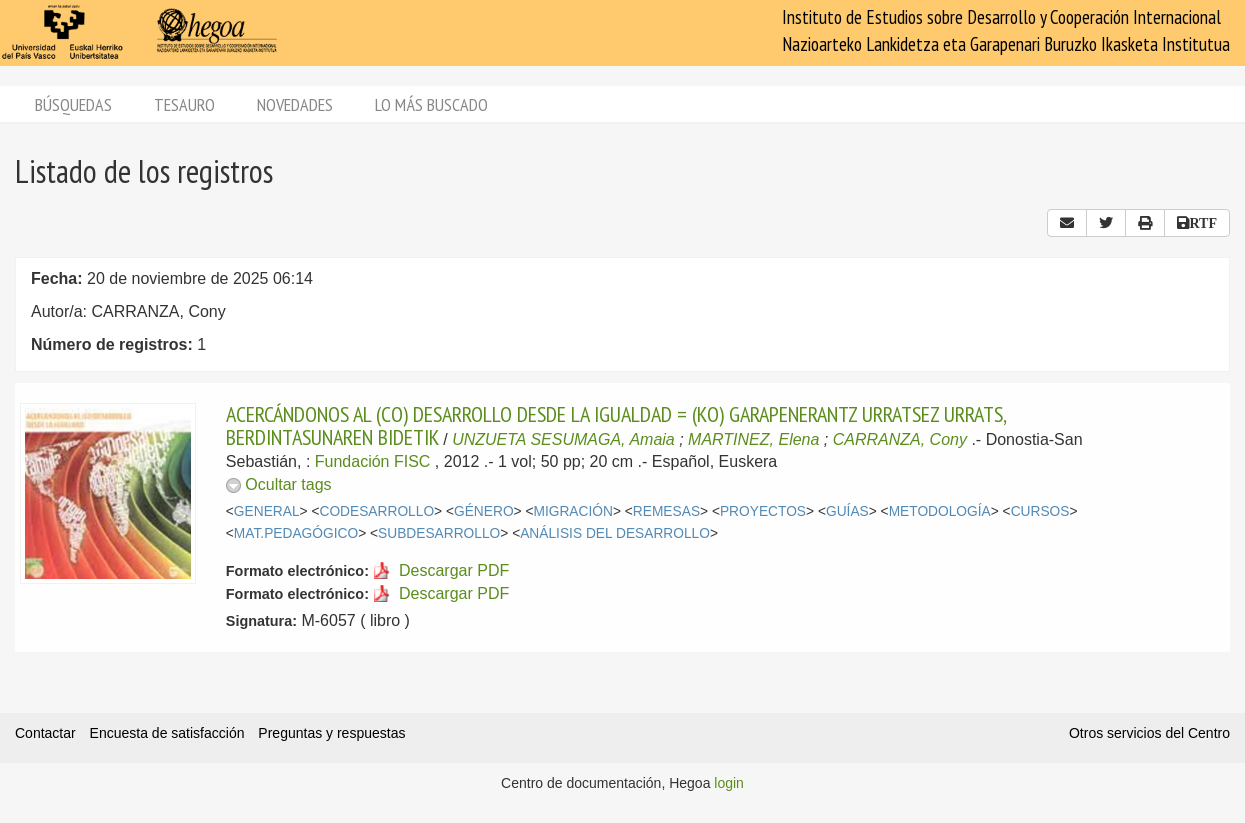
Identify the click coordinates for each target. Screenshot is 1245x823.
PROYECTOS (763, 511)
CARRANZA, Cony (900, 439)
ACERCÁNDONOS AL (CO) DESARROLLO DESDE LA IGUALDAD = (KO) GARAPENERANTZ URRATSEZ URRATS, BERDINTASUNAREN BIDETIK (616, 425)
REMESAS (666, 511)
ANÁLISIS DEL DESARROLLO (615, 533)
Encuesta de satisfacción (167, 733)
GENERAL (267, 511)
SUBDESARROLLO (439, 533)
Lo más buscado (431, 104)
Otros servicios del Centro (1149, 733)
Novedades (295, 104)
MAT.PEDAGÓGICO (296, 533)
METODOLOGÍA (940, 511)
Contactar (45, 733)
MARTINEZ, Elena (753, 439)
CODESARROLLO (376, 511)
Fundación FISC (373, 461)
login (729, 783)
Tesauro (184, 104)
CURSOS (1040, 511)
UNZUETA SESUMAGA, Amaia (563, 439)
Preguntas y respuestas (331, 733)
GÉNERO (484, 511)
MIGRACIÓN (572, 511)
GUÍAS (847, 511)
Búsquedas (73, 104)
